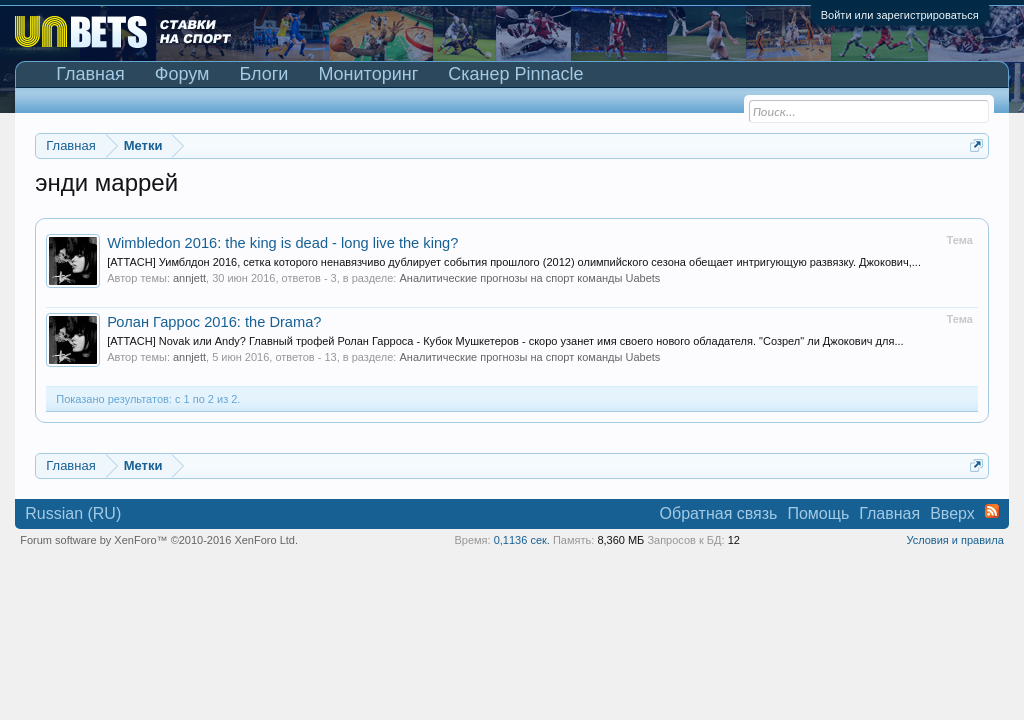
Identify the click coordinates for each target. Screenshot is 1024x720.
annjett (189, 278)
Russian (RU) (73, 513)
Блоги (263, 74)
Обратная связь (719, 513)
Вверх (952, 513)
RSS (992, 511)
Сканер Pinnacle (515, 74)
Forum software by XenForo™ (159, 540)
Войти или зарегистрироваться (900, 15)
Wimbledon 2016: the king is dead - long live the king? (282, 243)
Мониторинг (368, 74)
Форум (182, 74)
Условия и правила (954, 540)
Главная (90, 74)
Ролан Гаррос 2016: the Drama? (214, 322)
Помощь (818, 513)
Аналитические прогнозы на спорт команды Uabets (529, 278)
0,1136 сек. (522, 540)
